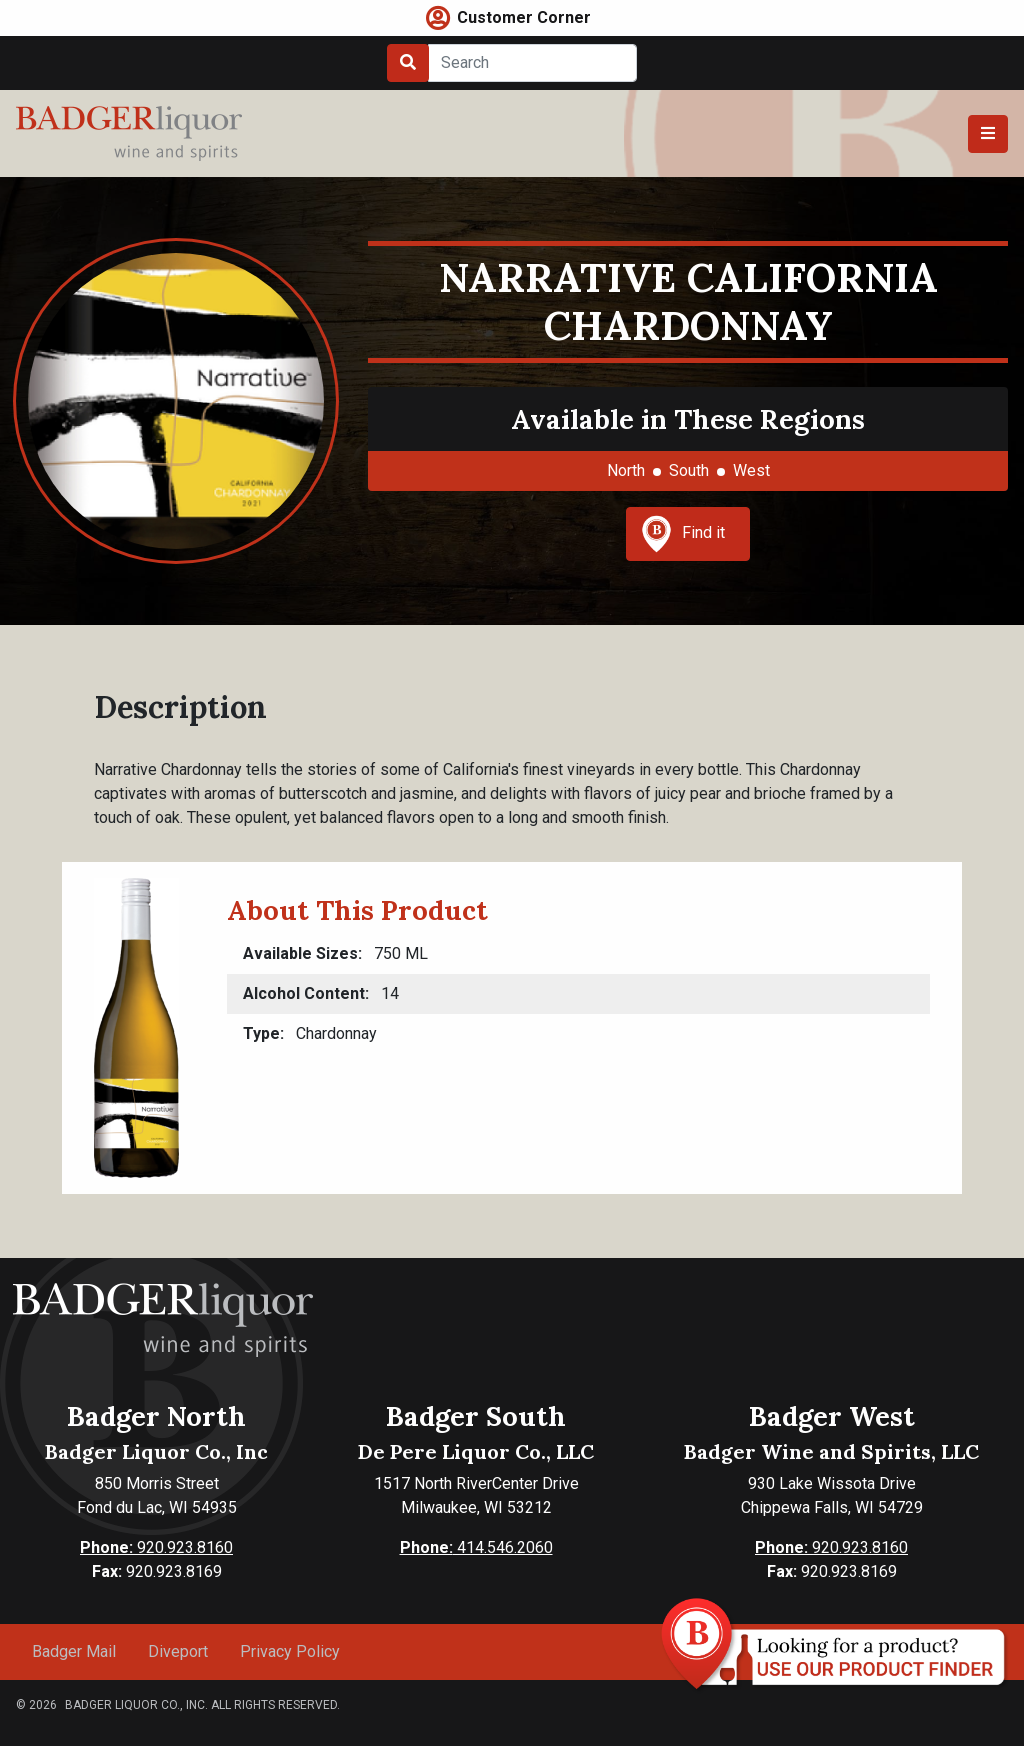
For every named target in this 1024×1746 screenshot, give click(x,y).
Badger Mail (74, 1651)
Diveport (178, 1651)
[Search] (532, 63)
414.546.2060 (476, 1547)
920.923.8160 (156, 1547)
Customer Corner (524, 17)
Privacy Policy (290, 1651)
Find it (683, 534)
